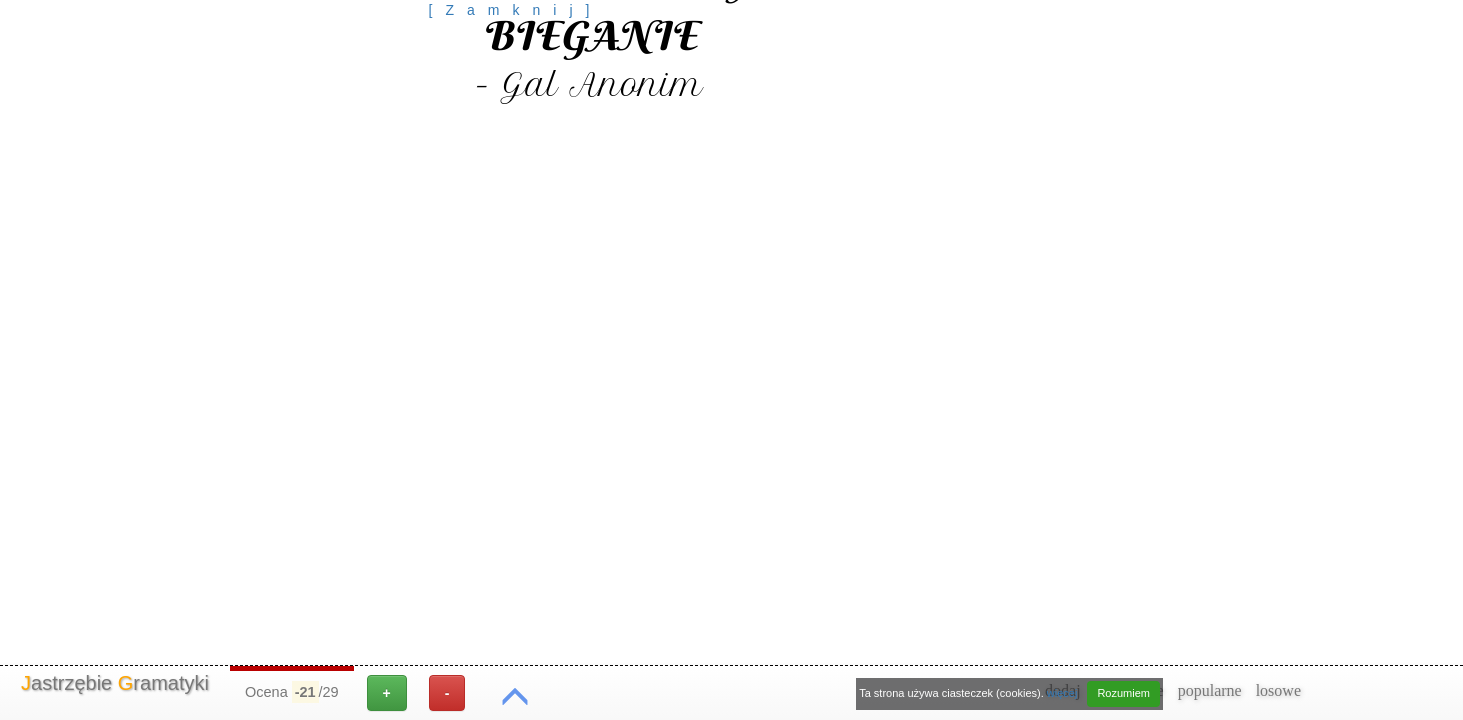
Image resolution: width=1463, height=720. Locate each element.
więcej (1062, 693)
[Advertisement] (516, 65)
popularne (1210, 690)
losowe (1278, 690)
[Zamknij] (516, 10)
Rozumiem (1123, 693)
